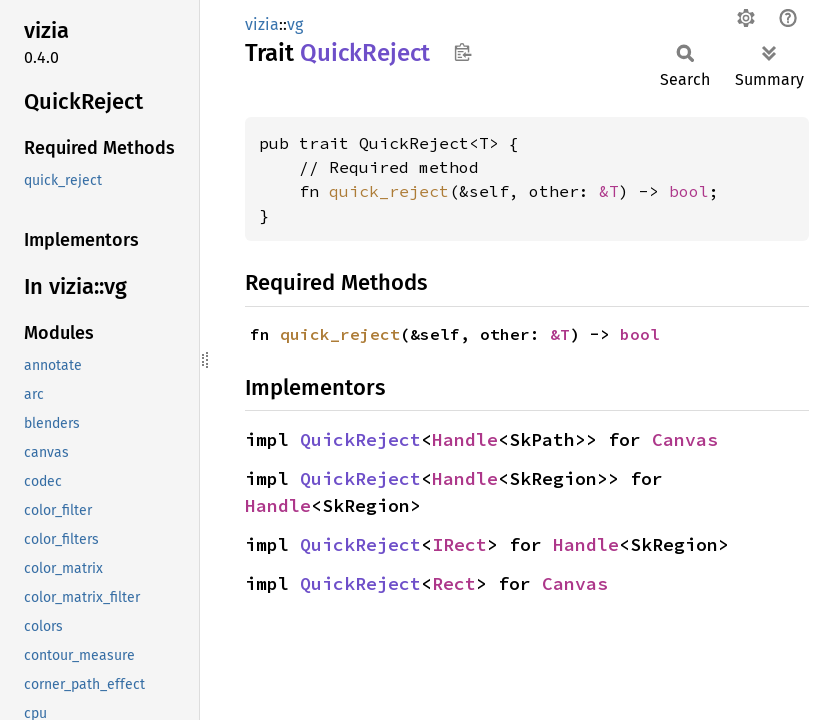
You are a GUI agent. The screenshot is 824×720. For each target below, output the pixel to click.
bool (689, 191)
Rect (454, 583)
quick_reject (389, 191)
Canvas (685, 439)
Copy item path (462, 52)
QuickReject (360, 439)
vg (295, 24)
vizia (262, 24)
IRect (459, 544)
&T (609, 191)
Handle (465, 439)
